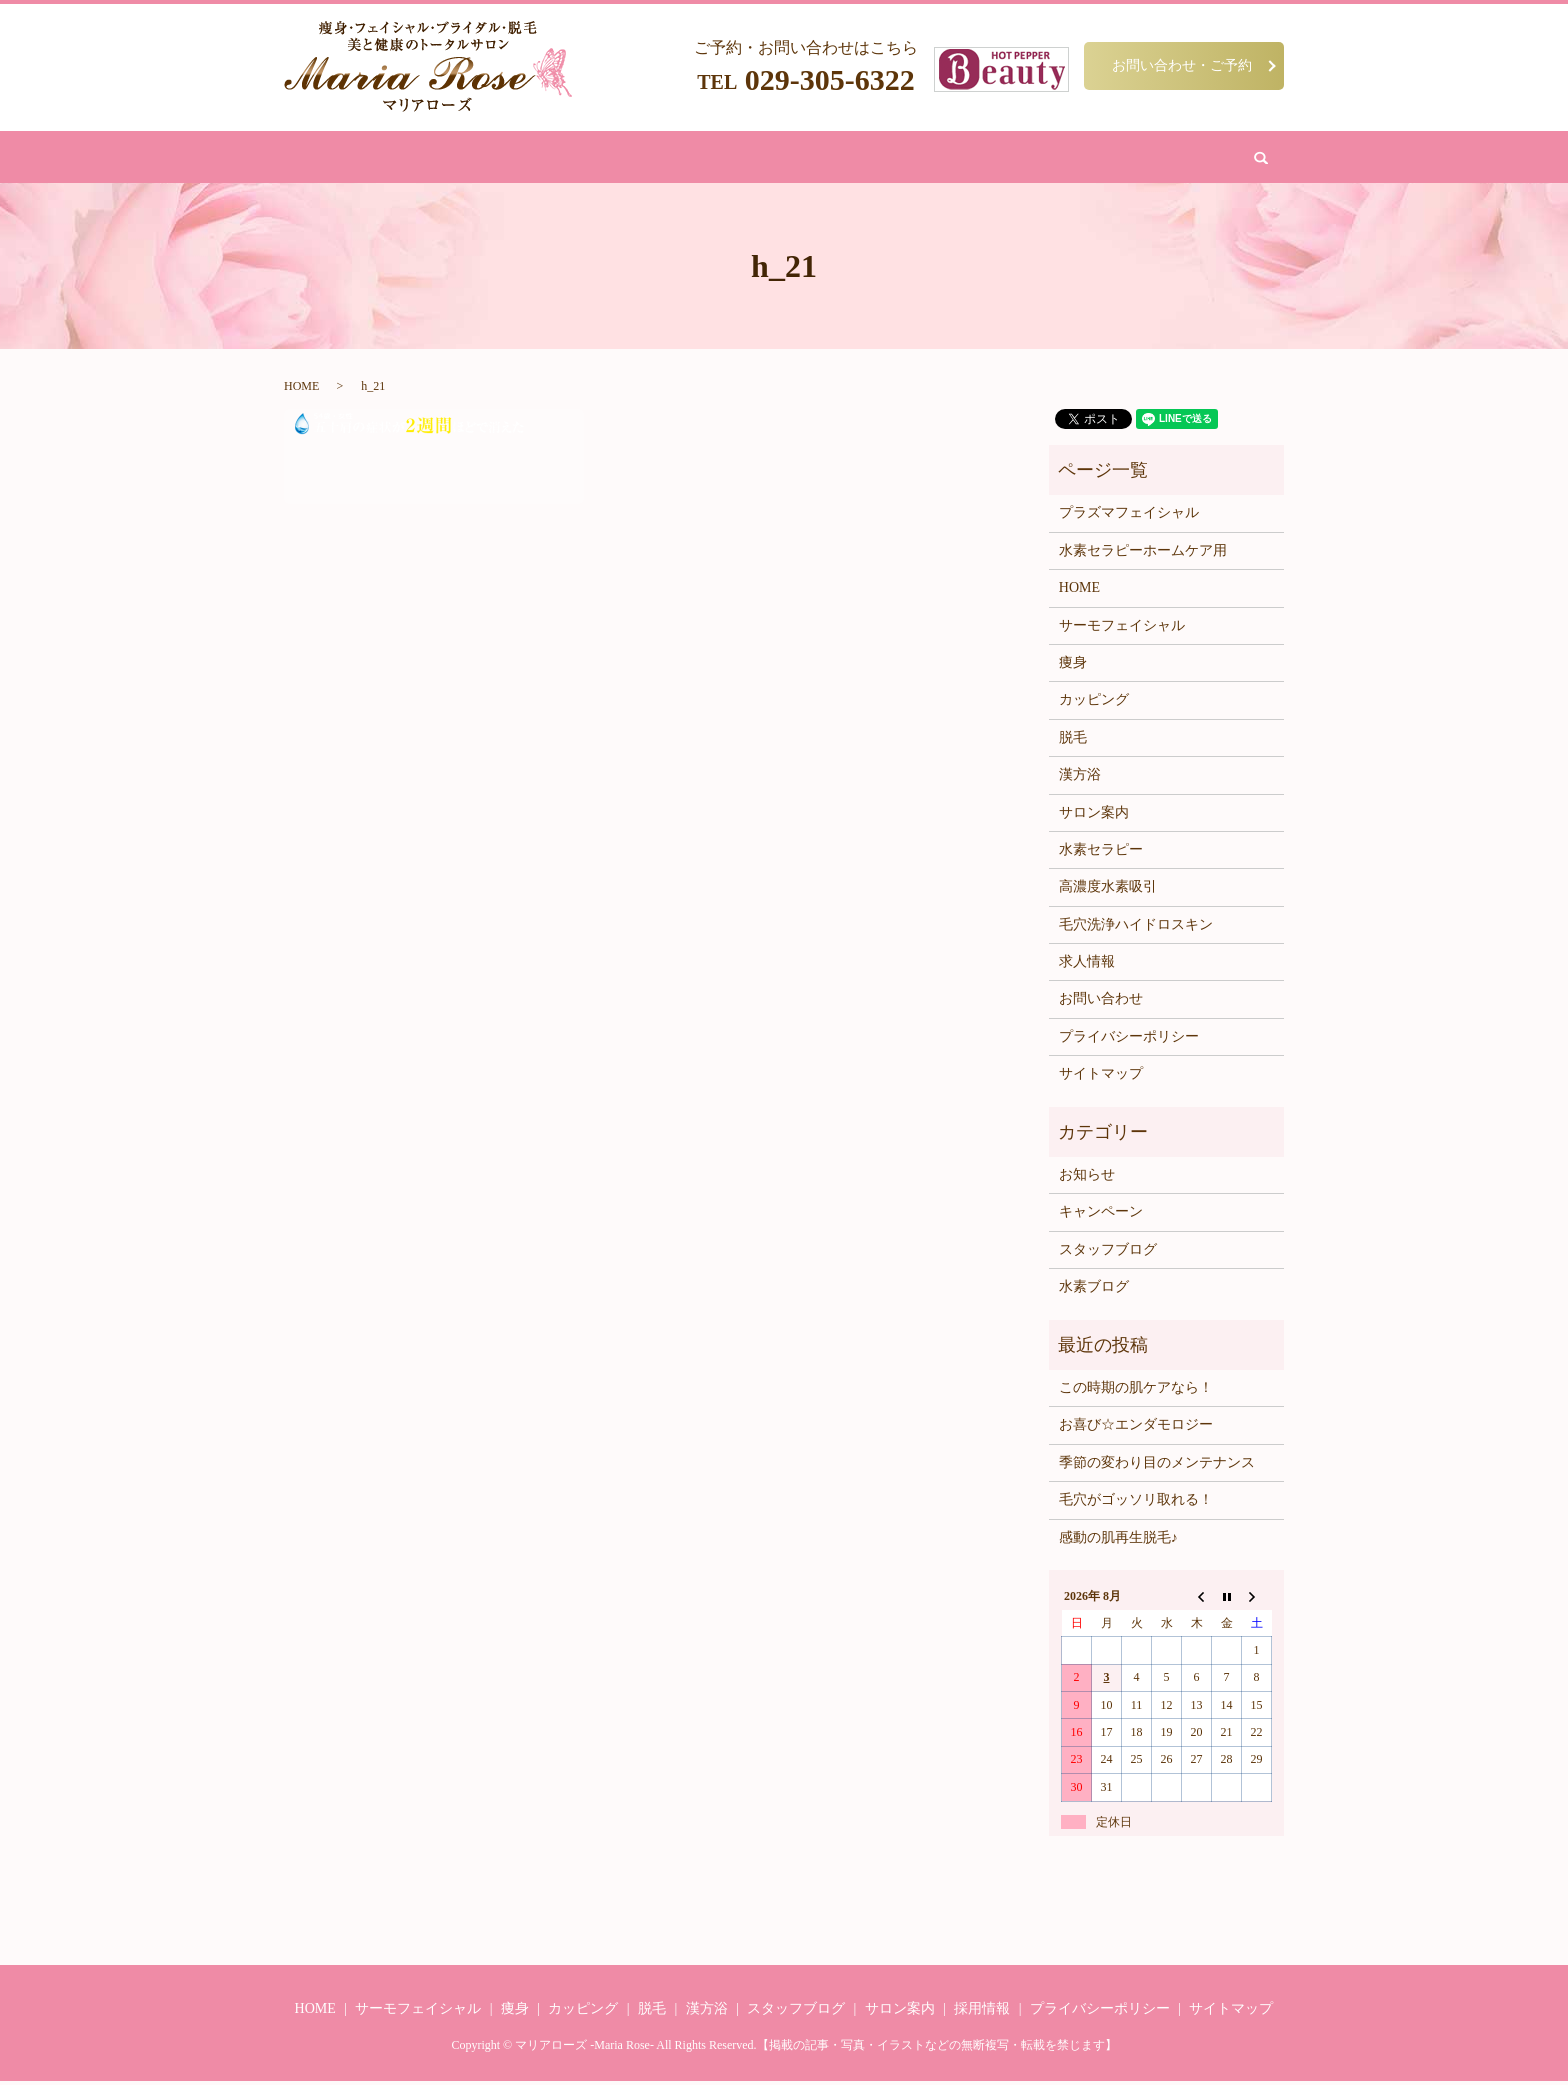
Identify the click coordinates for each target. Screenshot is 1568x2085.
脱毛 (665, 158)
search (1116, 159)
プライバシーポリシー (1129, 1040)
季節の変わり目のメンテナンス (1157, 1466)
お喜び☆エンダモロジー (1136, 1428)
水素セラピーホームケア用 (1143, 554)
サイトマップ (1101, 1077)
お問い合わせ (1042, 158)
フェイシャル (592, 158)
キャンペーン (1101, 1215)
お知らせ (1087, 1178)
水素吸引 (870, 158)
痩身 (519, 158)
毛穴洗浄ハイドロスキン (1136, 928)
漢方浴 (717, 158)
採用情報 (982, 2012)
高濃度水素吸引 (1108, 890)
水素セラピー (1101, 853)
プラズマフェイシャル (1129, 516)
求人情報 (1087, 965)
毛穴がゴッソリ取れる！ (1136, 1503)
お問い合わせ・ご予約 (1182, 65)
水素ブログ (1094, 1290)
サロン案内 (949, 158)
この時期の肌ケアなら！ (1136, 1391)
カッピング (790, 158)
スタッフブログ (1108, 1253)
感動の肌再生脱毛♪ (1118, 1540)
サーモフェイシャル (1122, 628)
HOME (466, 158)
